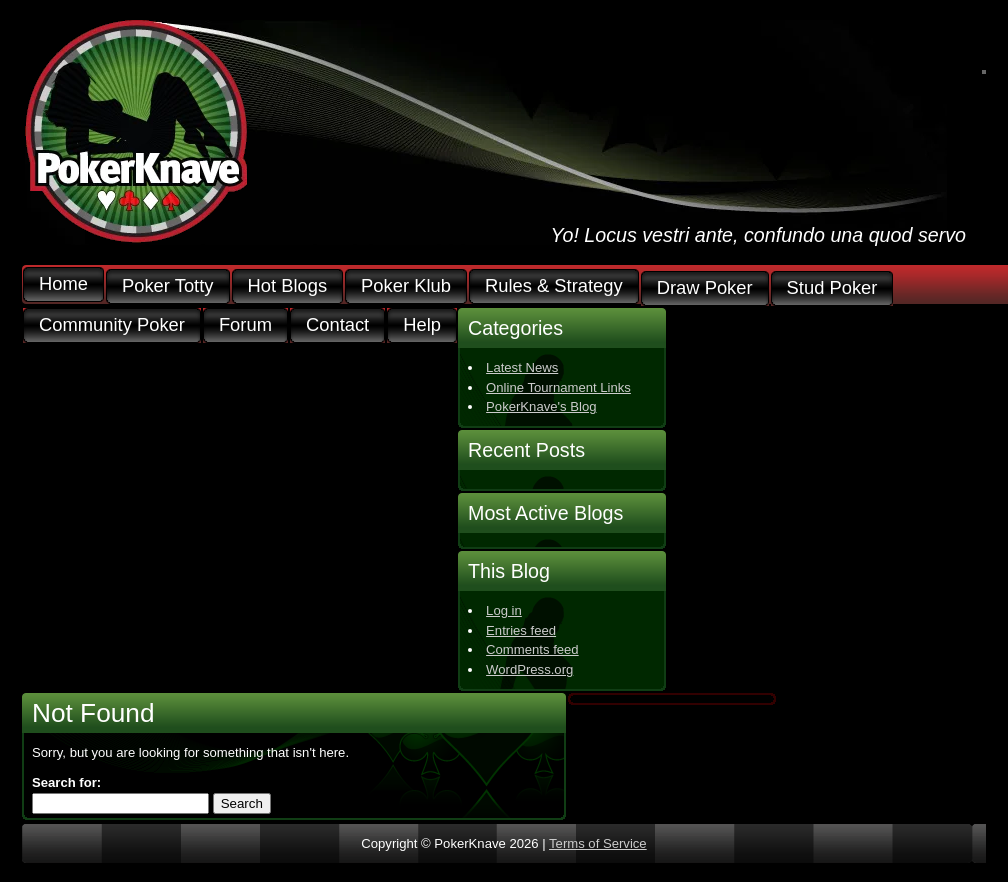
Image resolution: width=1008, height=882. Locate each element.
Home (63, 284)
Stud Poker (832, 288)
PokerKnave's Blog (541, 406)
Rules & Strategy (554, 286)
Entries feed (521, 630)
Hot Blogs (288, 286)
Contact (337, 325)
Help (422, 325)
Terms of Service (598, 843)
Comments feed (532, 649)
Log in (504, 610)
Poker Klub (406, 286)
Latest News (522, 367)
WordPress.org (529, 669)
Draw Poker (705, 288)
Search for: (66, 782)
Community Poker (112, 325)
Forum (245, 325)
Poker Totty (168, 286)
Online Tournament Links (558, 387)
